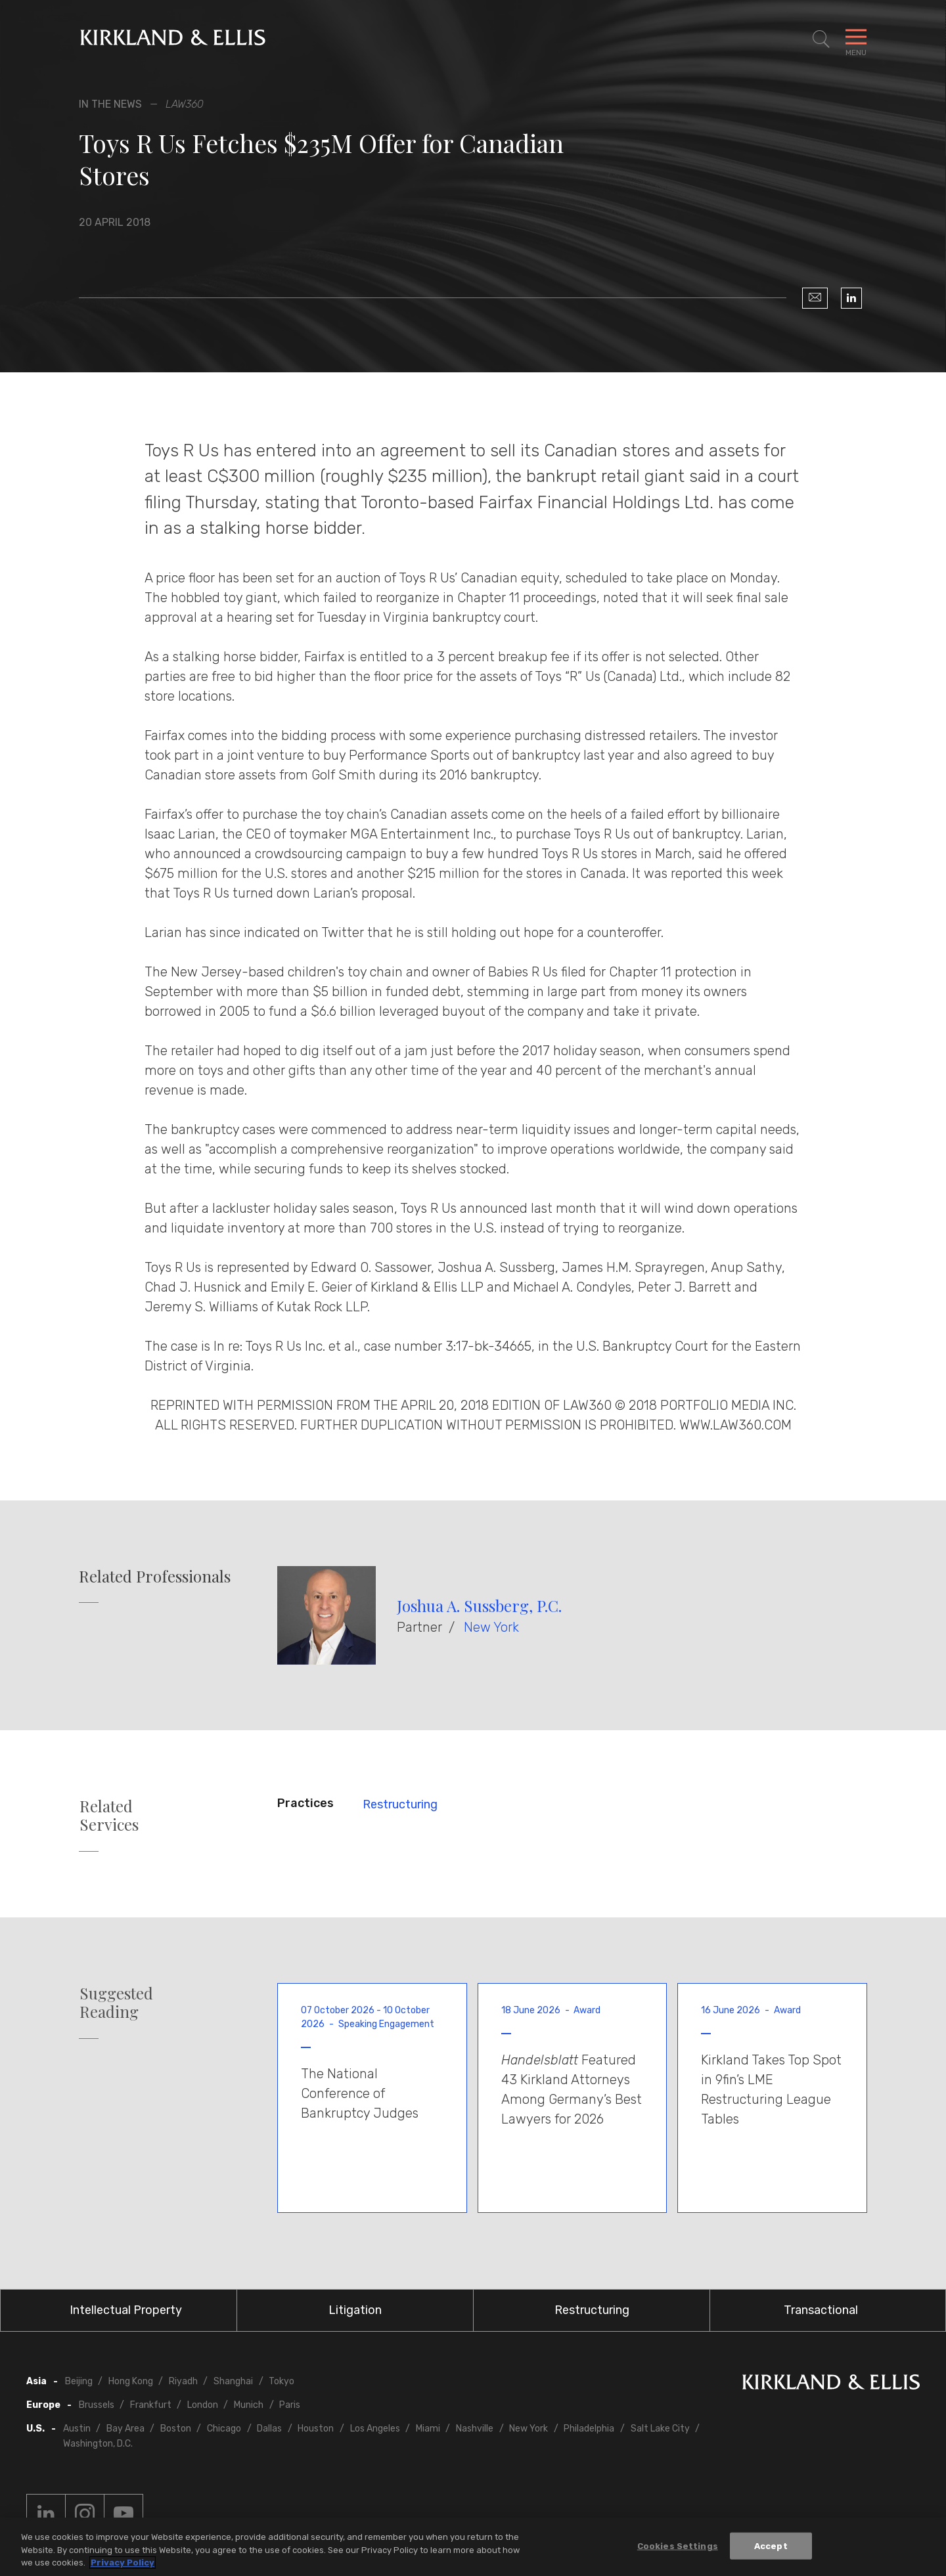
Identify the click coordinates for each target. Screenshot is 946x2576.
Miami (428, 2428)
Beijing (79, 2381)
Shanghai (233, 2381)
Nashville (474, 2428)
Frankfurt (150, 2405)
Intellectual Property (126, 2310)
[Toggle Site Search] (821, 39)
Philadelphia (589, 2428)
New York (491, 1627)
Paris (289, 2405)
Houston (316, 2428)
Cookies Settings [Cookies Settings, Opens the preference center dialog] (677, 2546)
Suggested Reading (116, 2002)
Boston (175, 2428)
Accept (771, 2546)
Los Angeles (375, 2428)
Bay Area (125, 2428)
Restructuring (400, 1804)
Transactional (821, 2310)
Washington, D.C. (98, 2443)
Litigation (355, 2310)
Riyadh (183, 2381)
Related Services (109, 1815)
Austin (77, 2428)
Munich (248, 2405)
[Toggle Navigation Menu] (856, 39)
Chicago (224, 2428)
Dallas (269, 2428)
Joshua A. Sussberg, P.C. (479, 1605)
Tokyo (281, 2381)
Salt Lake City (660, 2428)
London (202, 2405)
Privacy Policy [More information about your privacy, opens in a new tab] (122, 2563)
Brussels (96, 2405)
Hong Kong (130, 2381)
